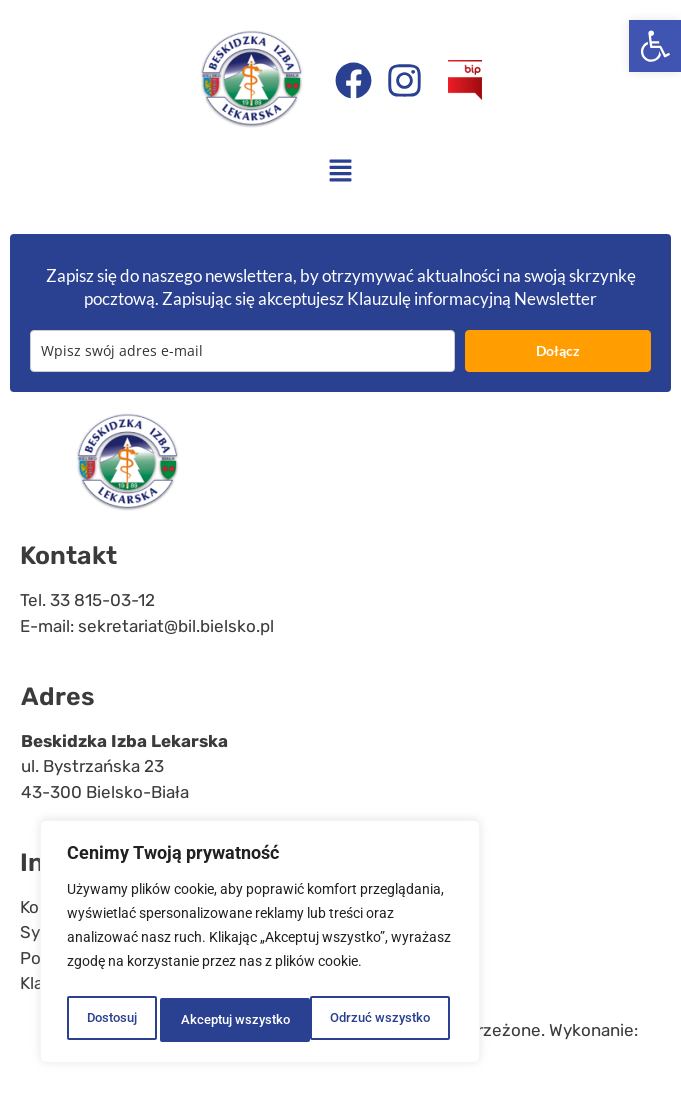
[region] (260, 946)
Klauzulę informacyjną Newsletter (472, 298)
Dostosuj (110, 1020)
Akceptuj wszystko (379, 1020)
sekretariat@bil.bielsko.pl (176, 626)
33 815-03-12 (102, 600)
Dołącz (558, 350)
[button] (655, 46)
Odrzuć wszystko (229, 1020)
